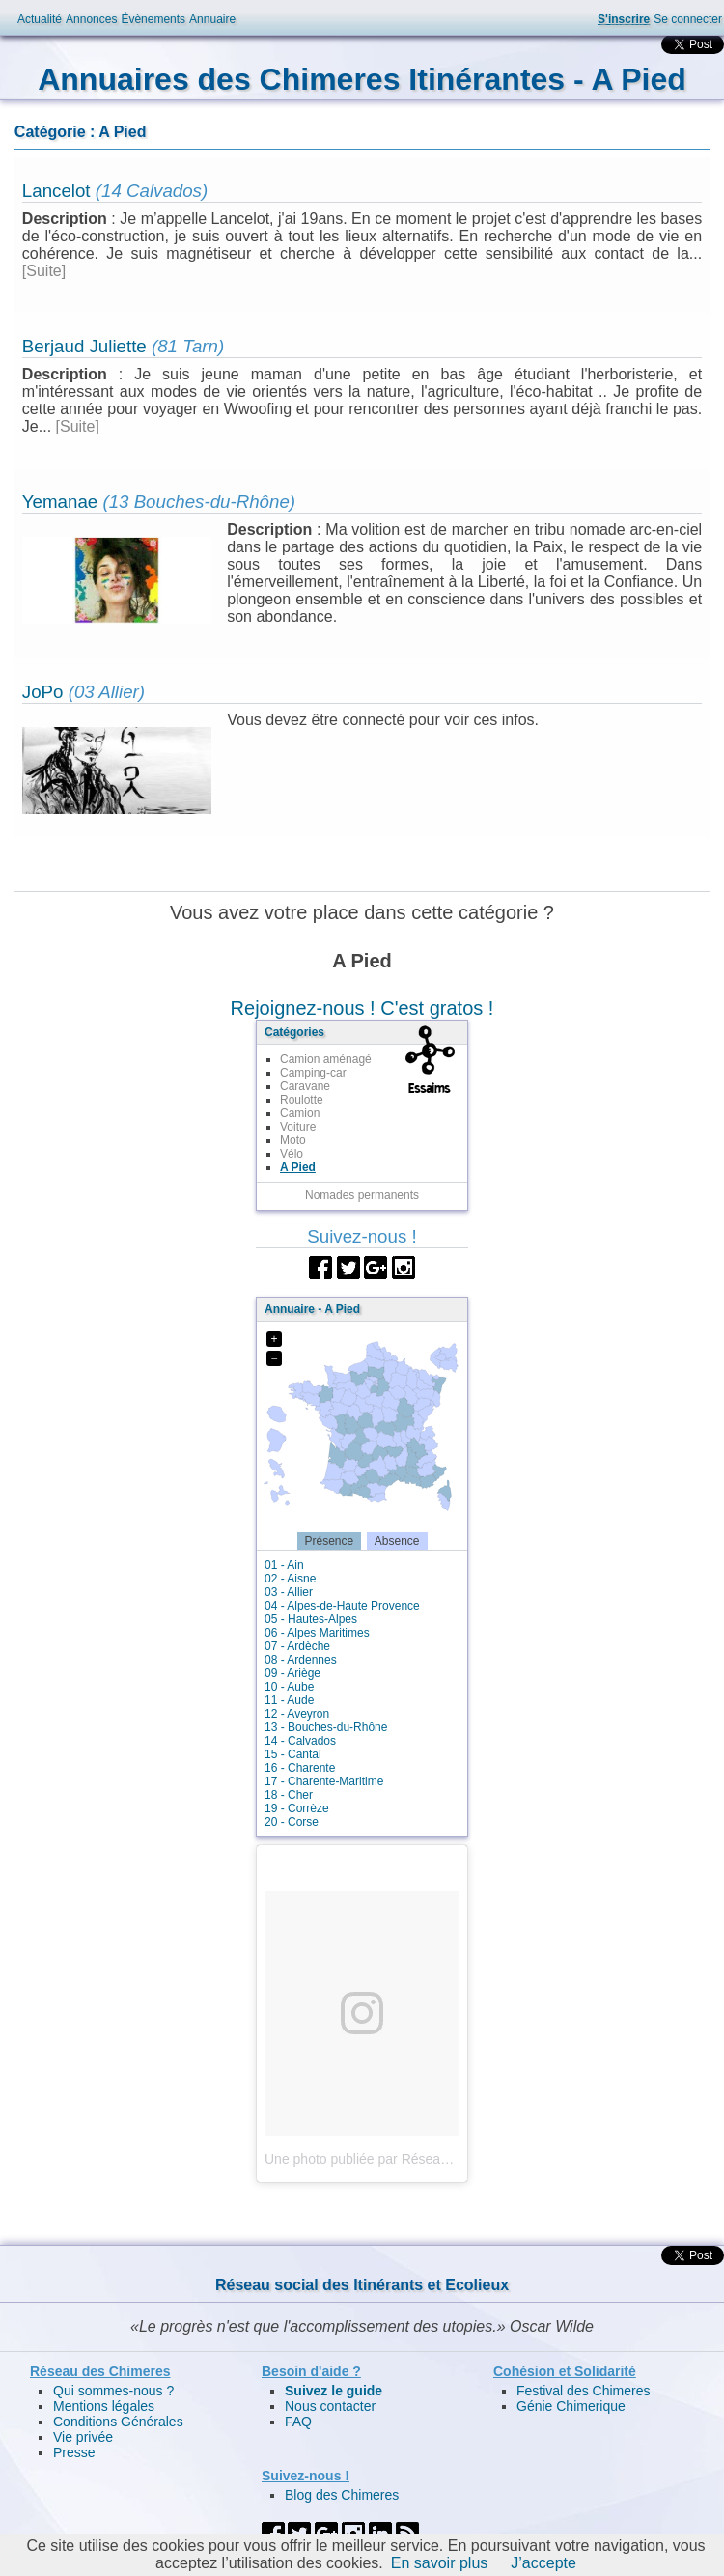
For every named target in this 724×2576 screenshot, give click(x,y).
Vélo (291, 1154)
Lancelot (56, 191)
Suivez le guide (333, 2390)
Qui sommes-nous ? (113, 2390)
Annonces (91, 19)
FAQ (298, 2421)
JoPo (43, 692)
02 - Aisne (290, 1578)
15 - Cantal (293, 1754)
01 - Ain (284, 1565)
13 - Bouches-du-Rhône (326, 1727)
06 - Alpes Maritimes (317, 1632)
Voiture (298, 1127)
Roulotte (301, 1099)
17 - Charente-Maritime (324, 1781)
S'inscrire (624, 19)
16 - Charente (300, 1768)
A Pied (298, 1167)
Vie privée (83, 2437)
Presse (74, 2452)
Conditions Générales (118, 2421)
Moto (293, 1140)
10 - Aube (289, 1687)
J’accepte (543, 2563)
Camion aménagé (326, 1059)
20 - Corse (292, 1822)
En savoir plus (439, 2563)
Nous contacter (330, 2406)
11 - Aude (289, 1700)
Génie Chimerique (571, 2406)
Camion (300, 1113)
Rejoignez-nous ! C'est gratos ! (362, 1008)
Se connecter (688, 19)
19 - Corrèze (297, 1808)
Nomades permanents (362, 1195)
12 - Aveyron (297, 1714)
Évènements (153, 19)
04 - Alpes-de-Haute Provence (342, 1605)
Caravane (305, 1086)
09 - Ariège (292, 1673)
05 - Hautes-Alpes (311, 1619)
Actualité (39, 19)
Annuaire (212, 19)
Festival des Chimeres (583, 2390)
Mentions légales (103, 2406)
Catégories (294, 1032)
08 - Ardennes (301, 1659)
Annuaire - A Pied (312, 1309)
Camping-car (313, 1072)
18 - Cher (289, 1795)
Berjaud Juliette (84, 346)
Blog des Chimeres (342, 2495)
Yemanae (59, 501)
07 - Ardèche (297, 1646)
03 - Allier (289, 1592)
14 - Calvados (300, 1741)
